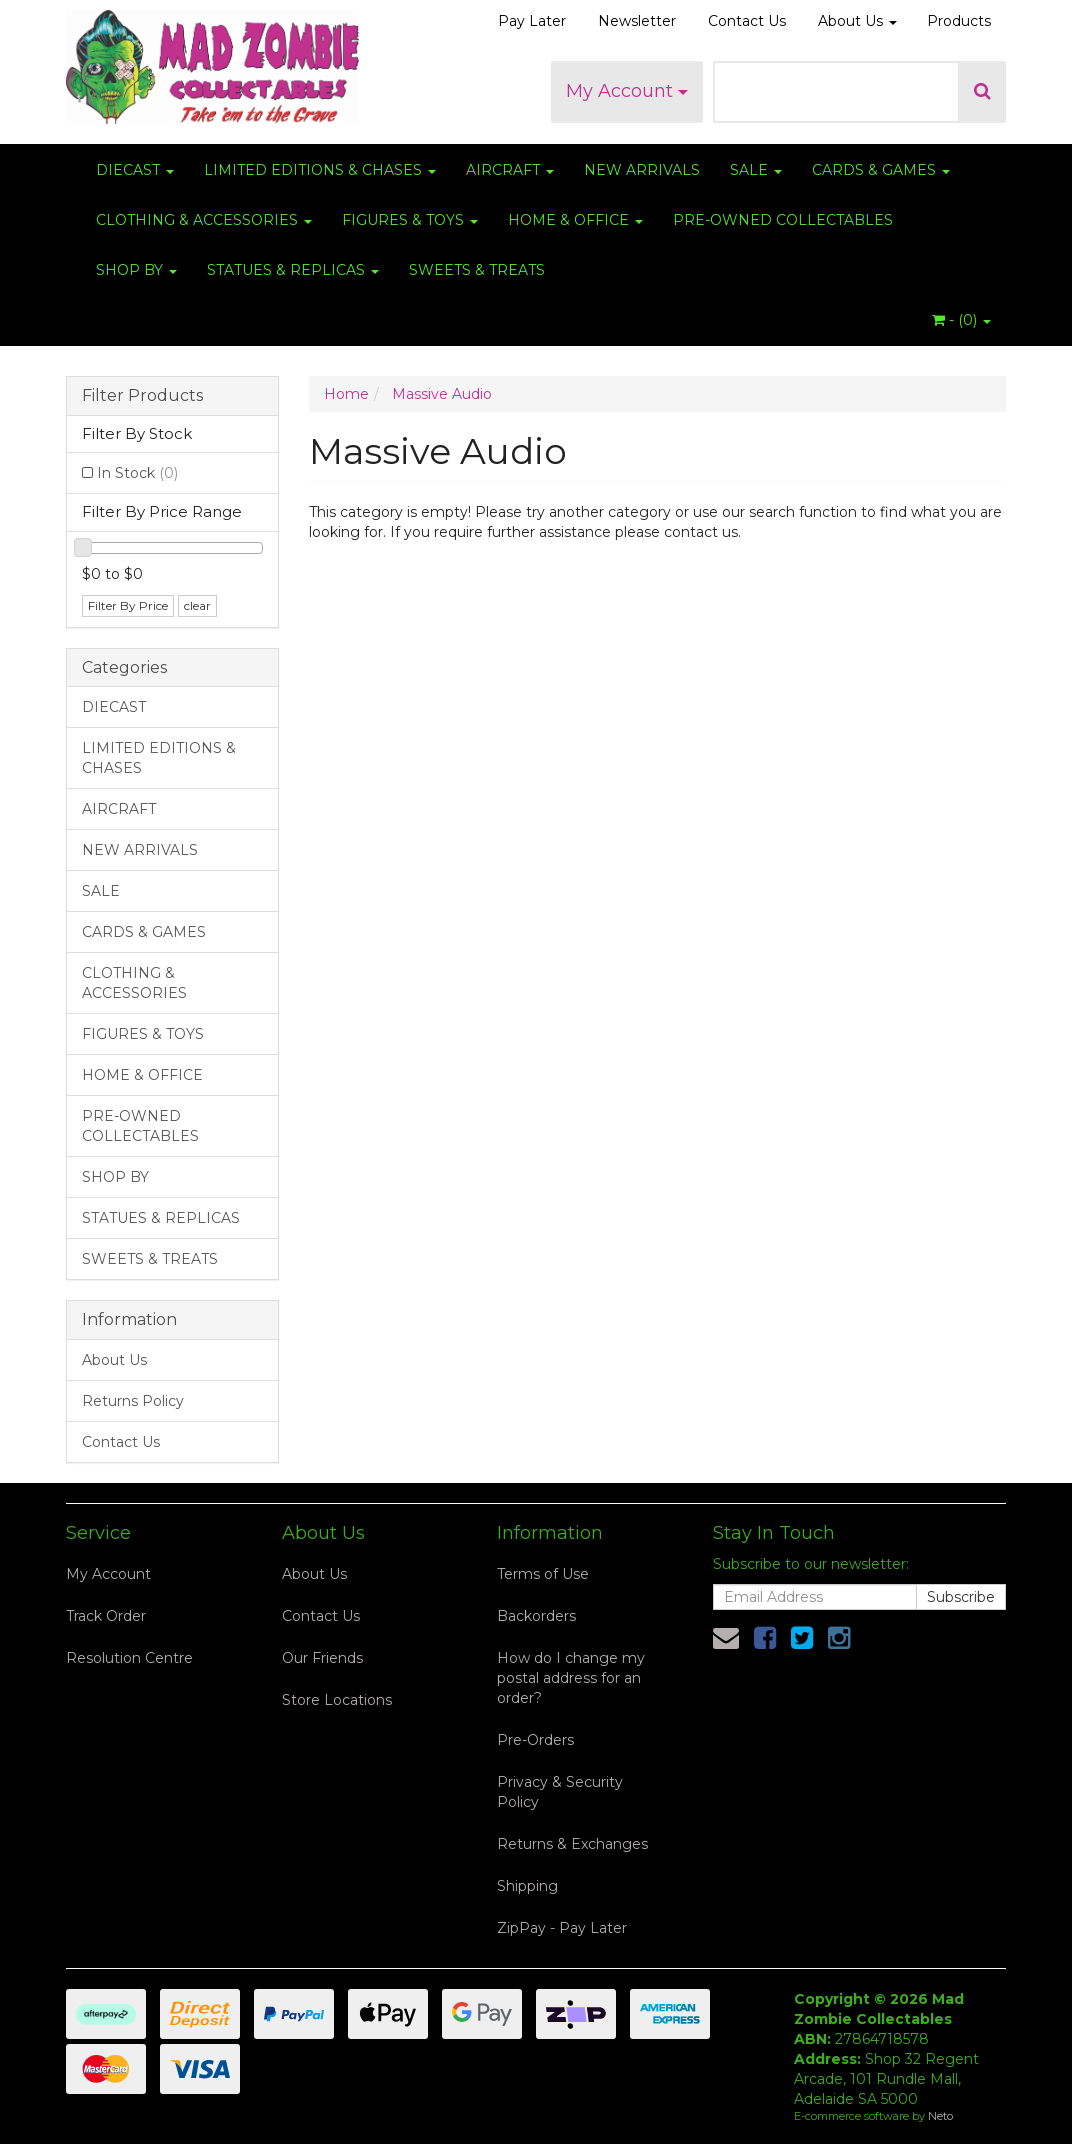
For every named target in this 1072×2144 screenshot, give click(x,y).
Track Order (106, 1616)
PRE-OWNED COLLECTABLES (783, 220)
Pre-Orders (535, 1740)
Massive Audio (442, 394)
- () (961, 320)
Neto (940, 2116)
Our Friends (322, 1658)
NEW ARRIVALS (642, 170)
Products (959, 21)
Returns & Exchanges (572, 1844)
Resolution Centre (129, 1658)
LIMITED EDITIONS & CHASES (320, 170)
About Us (857, 21)
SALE (756, 170)
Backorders (536, 1616)
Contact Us (747, 21)
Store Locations (337, 1700)
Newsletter (637, 21)
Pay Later (532, 21)
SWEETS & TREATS (477, 270)
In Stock (137, 473)
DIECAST (135, 170)
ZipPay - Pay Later (562, 1928)
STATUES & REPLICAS (293, 270)
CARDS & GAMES (881, 170)
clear (197, 605)
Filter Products (142, 396)
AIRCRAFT (510, 170)
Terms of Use (543, 1574)
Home (346, 394)
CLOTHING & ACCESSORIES (204, 220)
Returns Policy (133, 1401)
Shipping (527, 1886)
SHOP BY (136, 270)
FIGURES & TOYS (410, 220)
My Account (627, 91)
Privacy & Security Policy (560, 1792)
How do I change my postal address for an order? (571, 1678)
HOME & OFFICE (575, 220)
